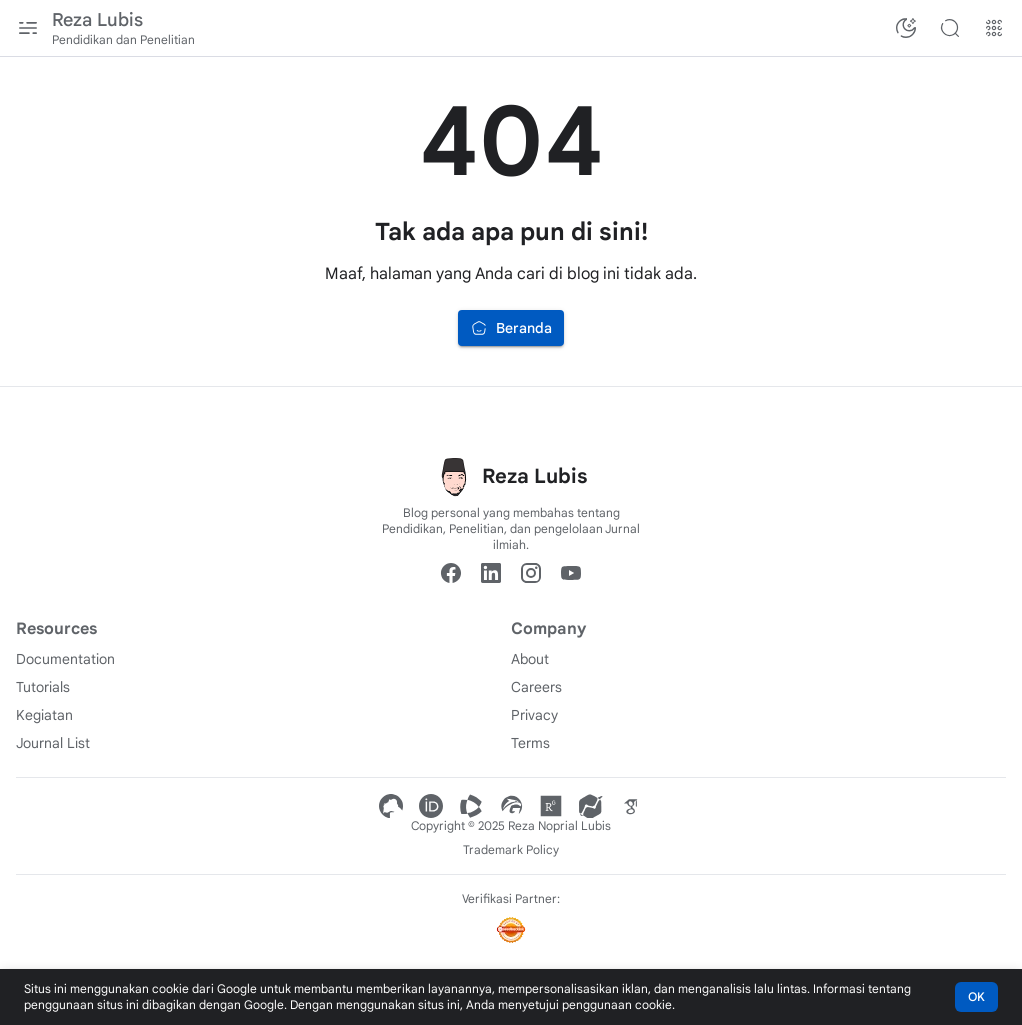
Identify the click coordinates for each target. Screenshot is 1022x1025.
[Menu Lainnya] (994, 28)
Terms (530, 743)
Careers (536, 687)
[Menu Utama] (28, 28)
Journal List (53, 743)
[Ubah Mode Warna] (906, 28)
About (530, 659)
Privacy (534, 715)
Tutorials (43, 687)
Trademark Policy (511, 849)
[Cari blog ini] (950, 28)
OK (976, 996)
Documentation (65, 659)
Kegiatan (44, 715)
